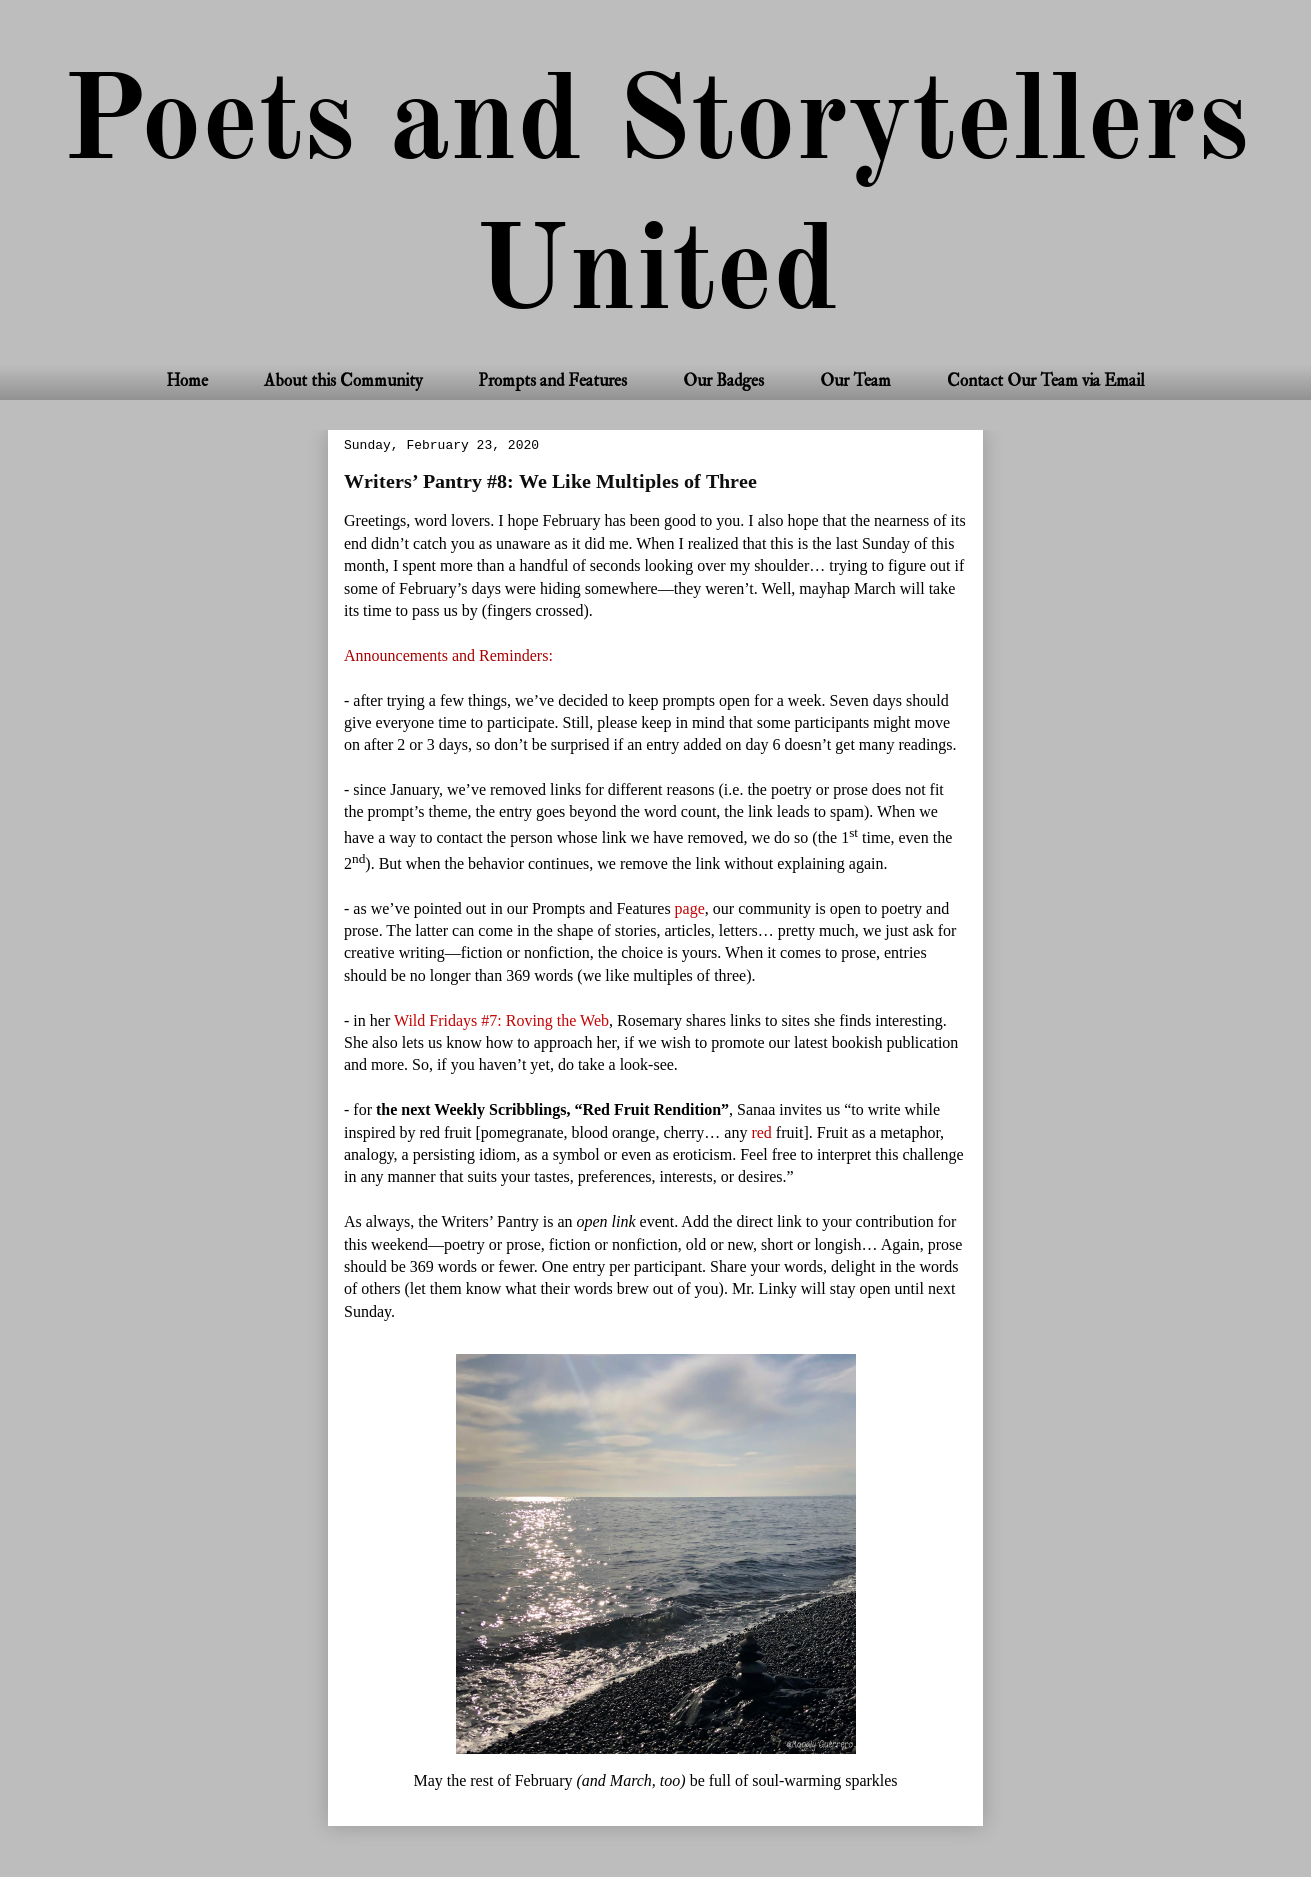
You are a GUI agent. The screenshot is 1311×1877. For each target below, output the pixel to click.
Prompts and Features (552, 380)
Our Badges (723, 380)
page (690, 908)
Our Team (855, 380)
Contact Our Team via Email (1046, 380)
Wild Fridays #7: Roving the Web (501, 1020)
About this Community (343, 380)
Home (187, 380)
